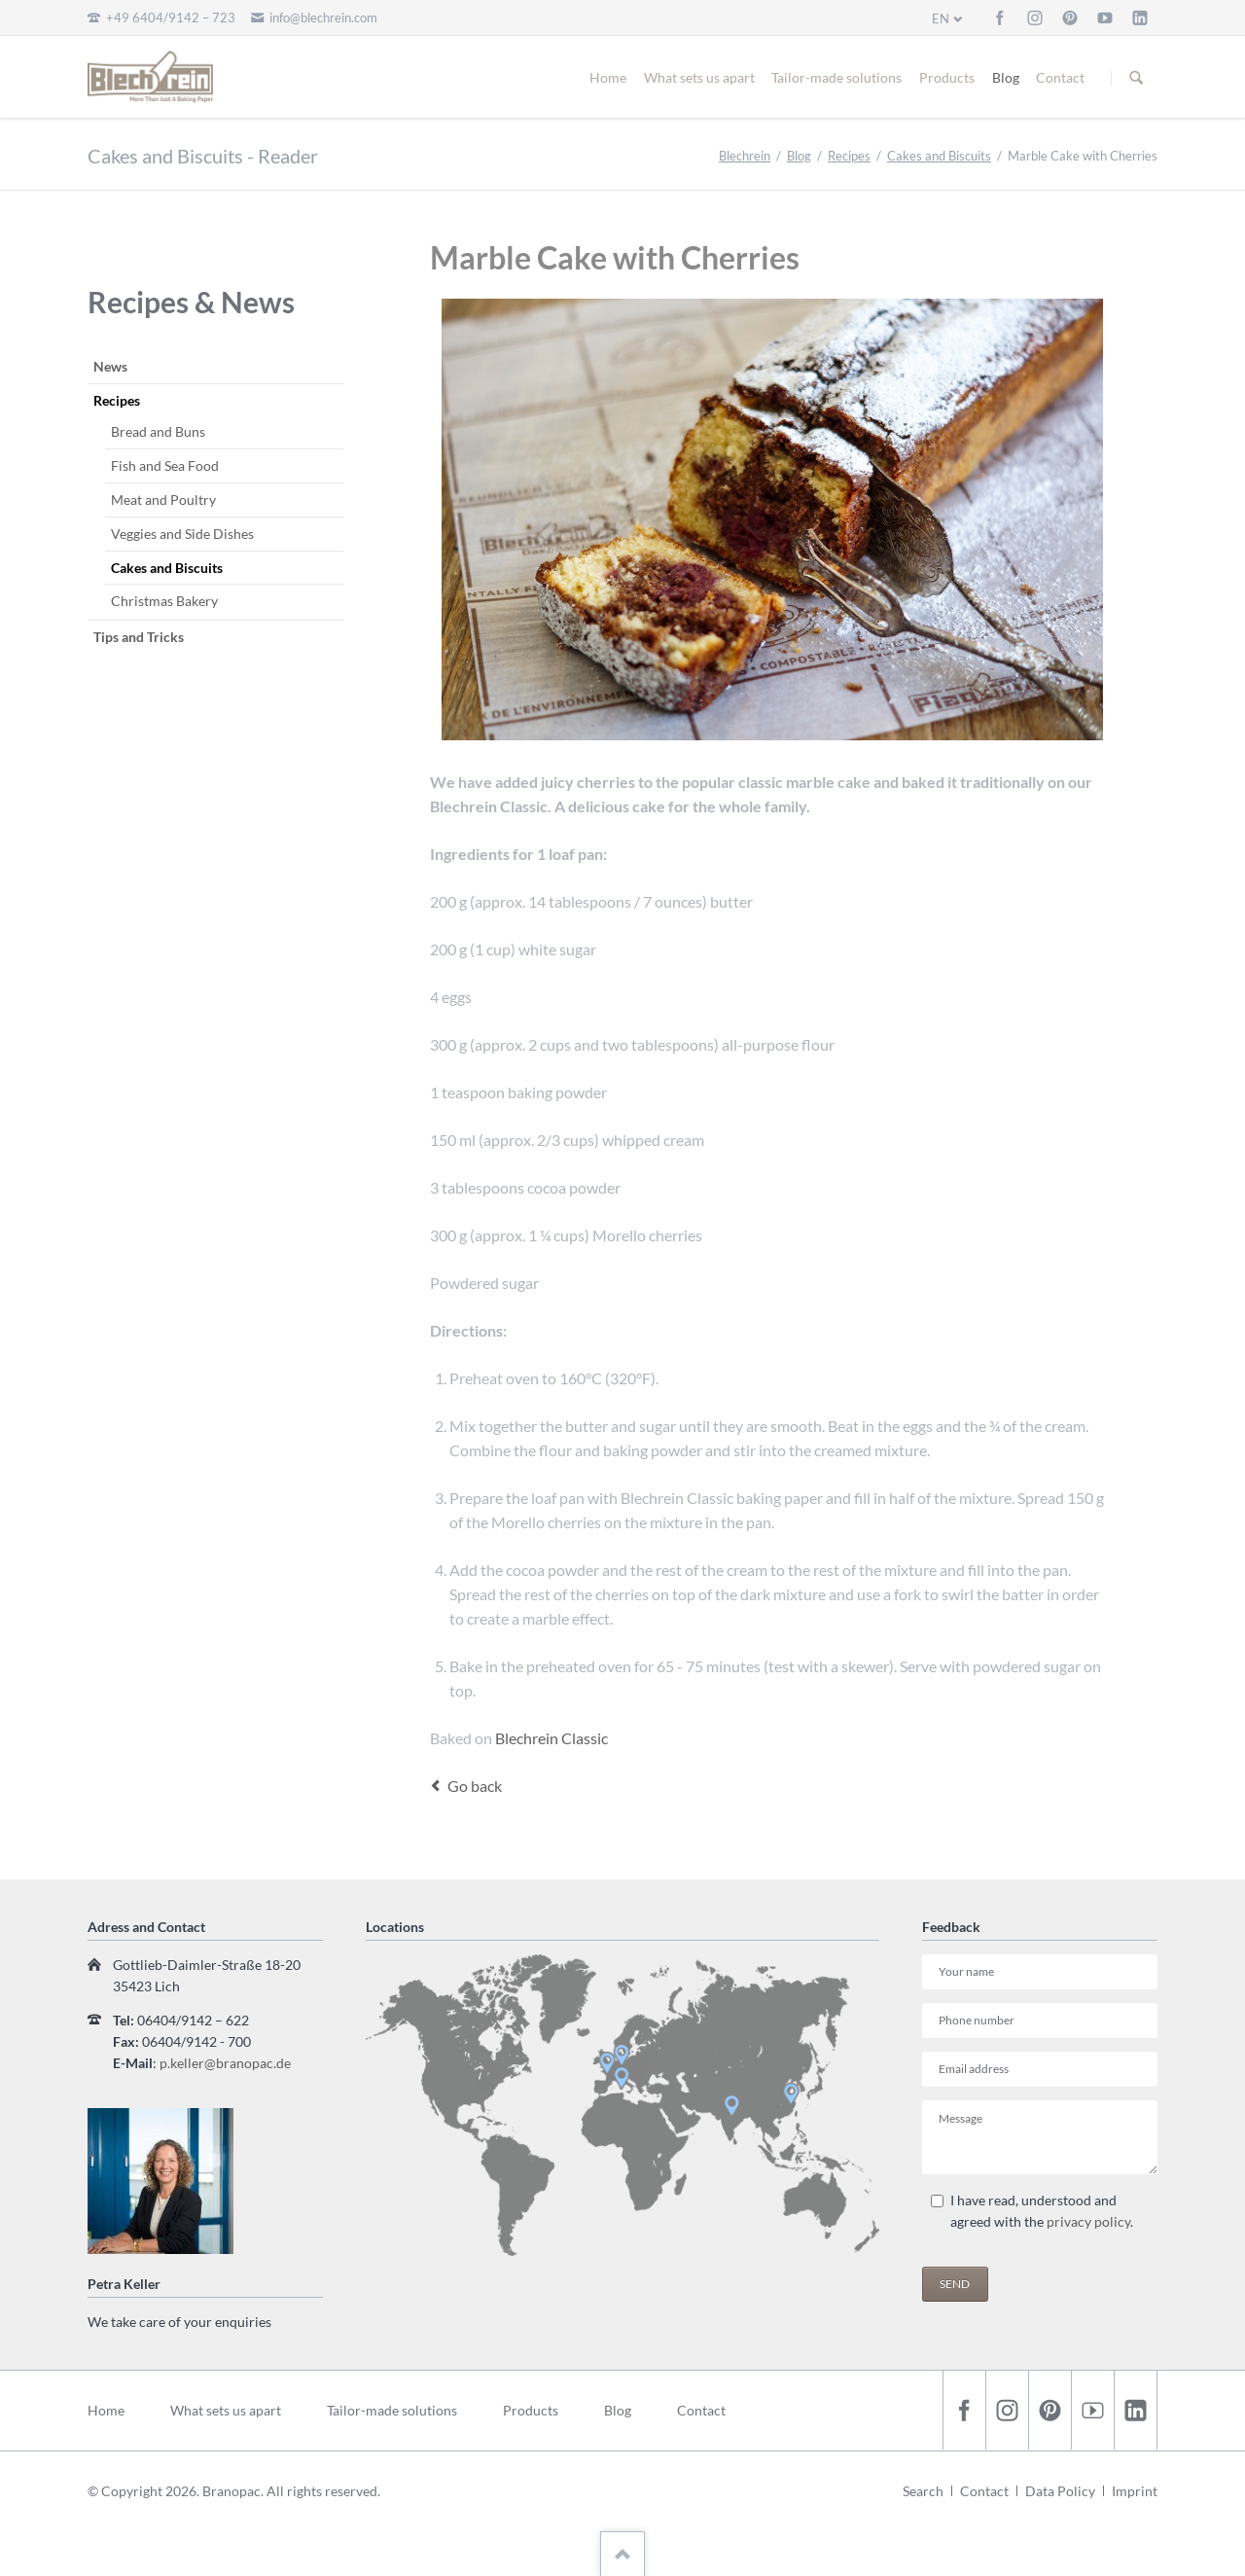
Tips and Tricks (138, 636)
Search (923, 2491)
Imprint (1134, 2491)
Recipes (849, 155)
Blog (1005, 77)
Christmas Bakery (164, 600)
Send (955, 2283)
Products (947, 77)
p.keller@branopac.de (225, 2063)
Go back (474, 1785)
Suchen (1136, 77)
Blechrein (744, 155)
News (110, 366)
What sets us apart (699, 77)
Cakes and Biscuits (939, 155)
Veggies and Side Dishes (182, 533)
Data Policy (1060, 2491)
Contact (1060, 77)
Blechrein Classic (551, 1738)
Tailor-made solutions (836, 77)
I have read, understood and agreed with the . (1041, 2211)
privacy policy (1088, 2221)
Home (607, 77)
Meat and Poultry (163, 499)
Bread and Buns (158, 431)
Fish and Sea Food (165, 465)
